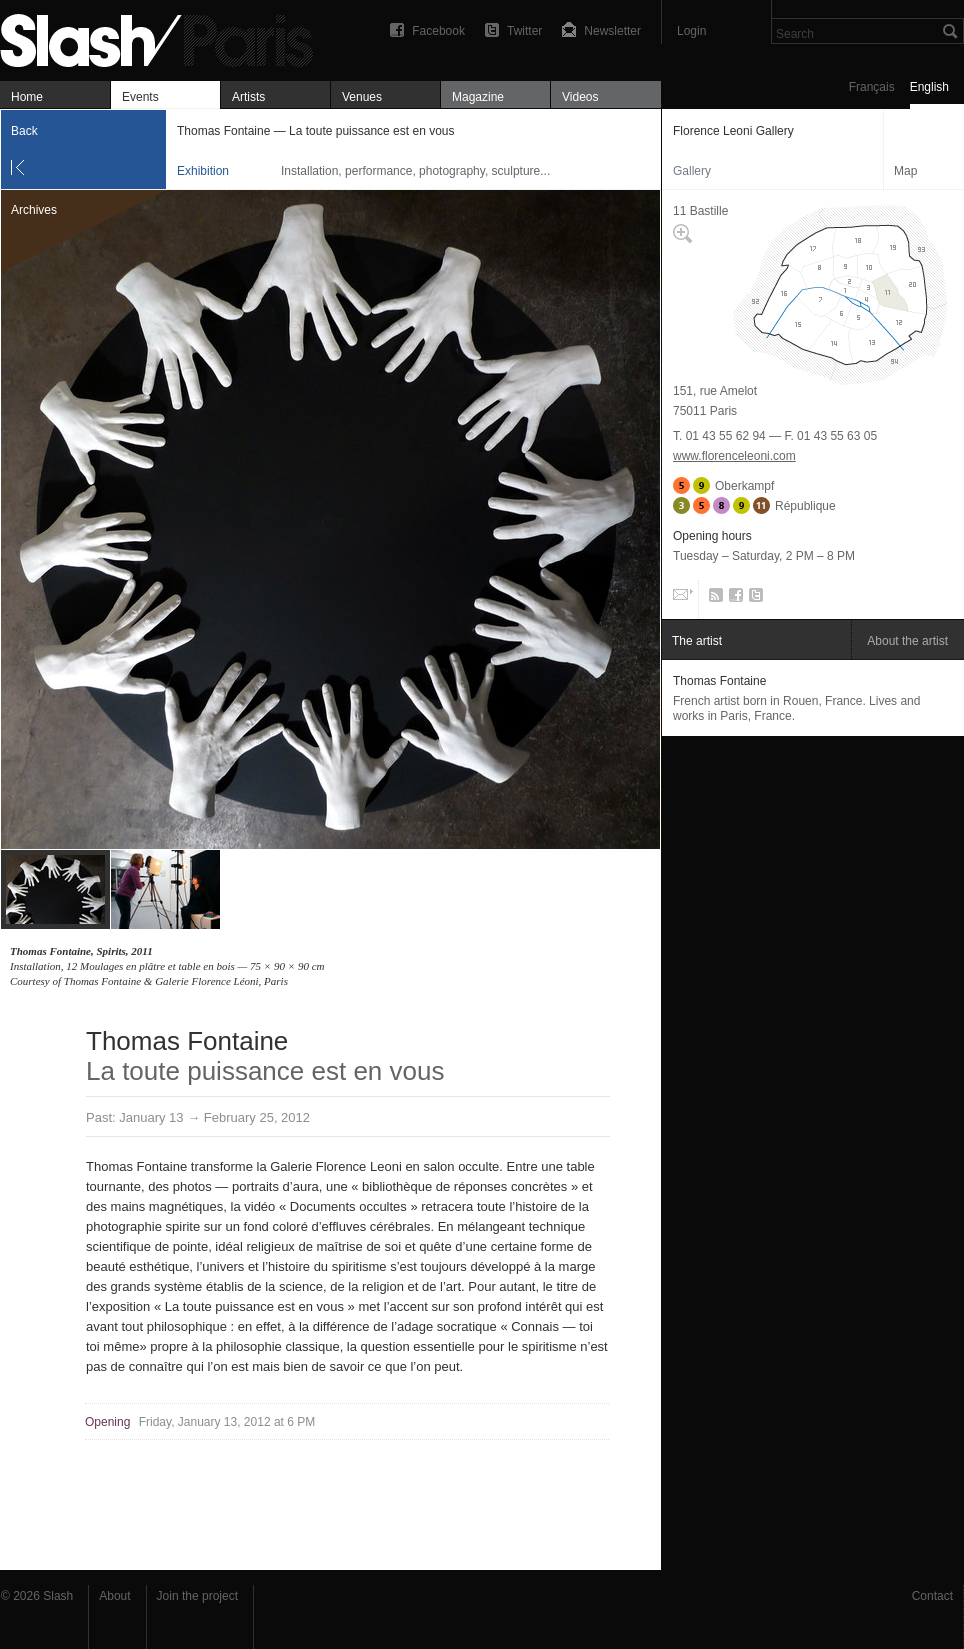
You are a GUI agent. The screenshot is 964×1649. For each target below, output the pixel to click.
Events (140, 97)
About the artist (907, 641)
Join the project (197, 1596)
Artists (248, 97)
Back (24, 131)
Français (872, 87)
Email (681, 599)
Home (27, 97)
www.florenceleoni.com (734, 456)
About (114, 1596)
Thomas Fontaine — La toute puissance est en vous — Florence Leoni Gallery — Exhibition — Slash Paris (165, 37)
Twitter (524, 31)
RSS (712, 599)
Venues (362, 97)
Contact (932, 1596)
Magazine (478, 97)
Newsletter (612, 31)
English (929, 87)
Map (905, 171)
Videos (580, 97)
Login (691, 31)
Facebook (438, 31)
